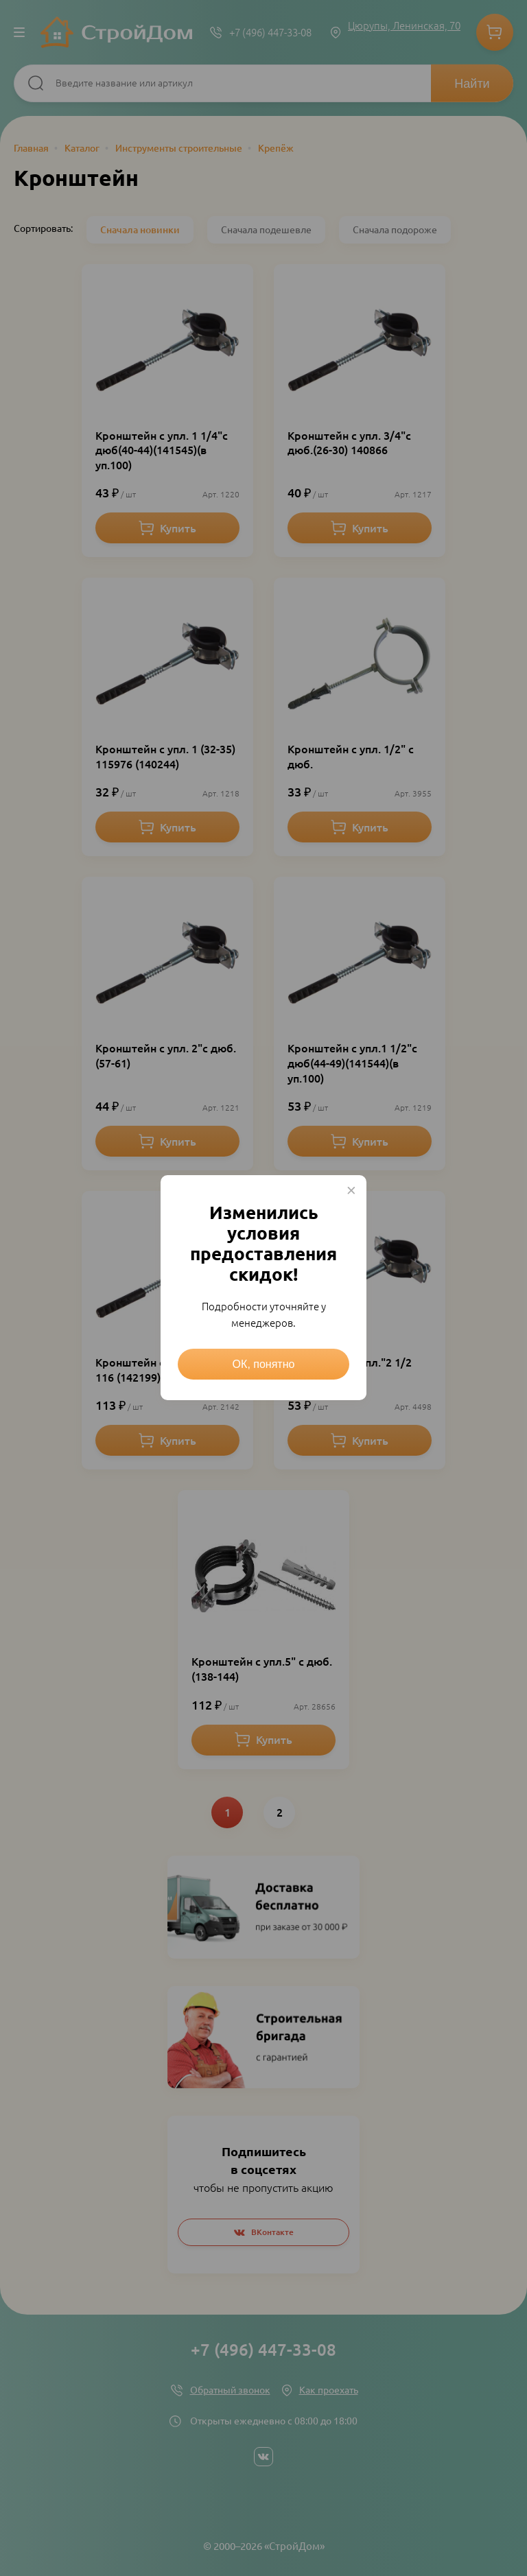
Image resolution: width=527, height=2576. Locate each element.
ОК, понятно (264, 1364)
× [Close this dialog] (351, 1190)
